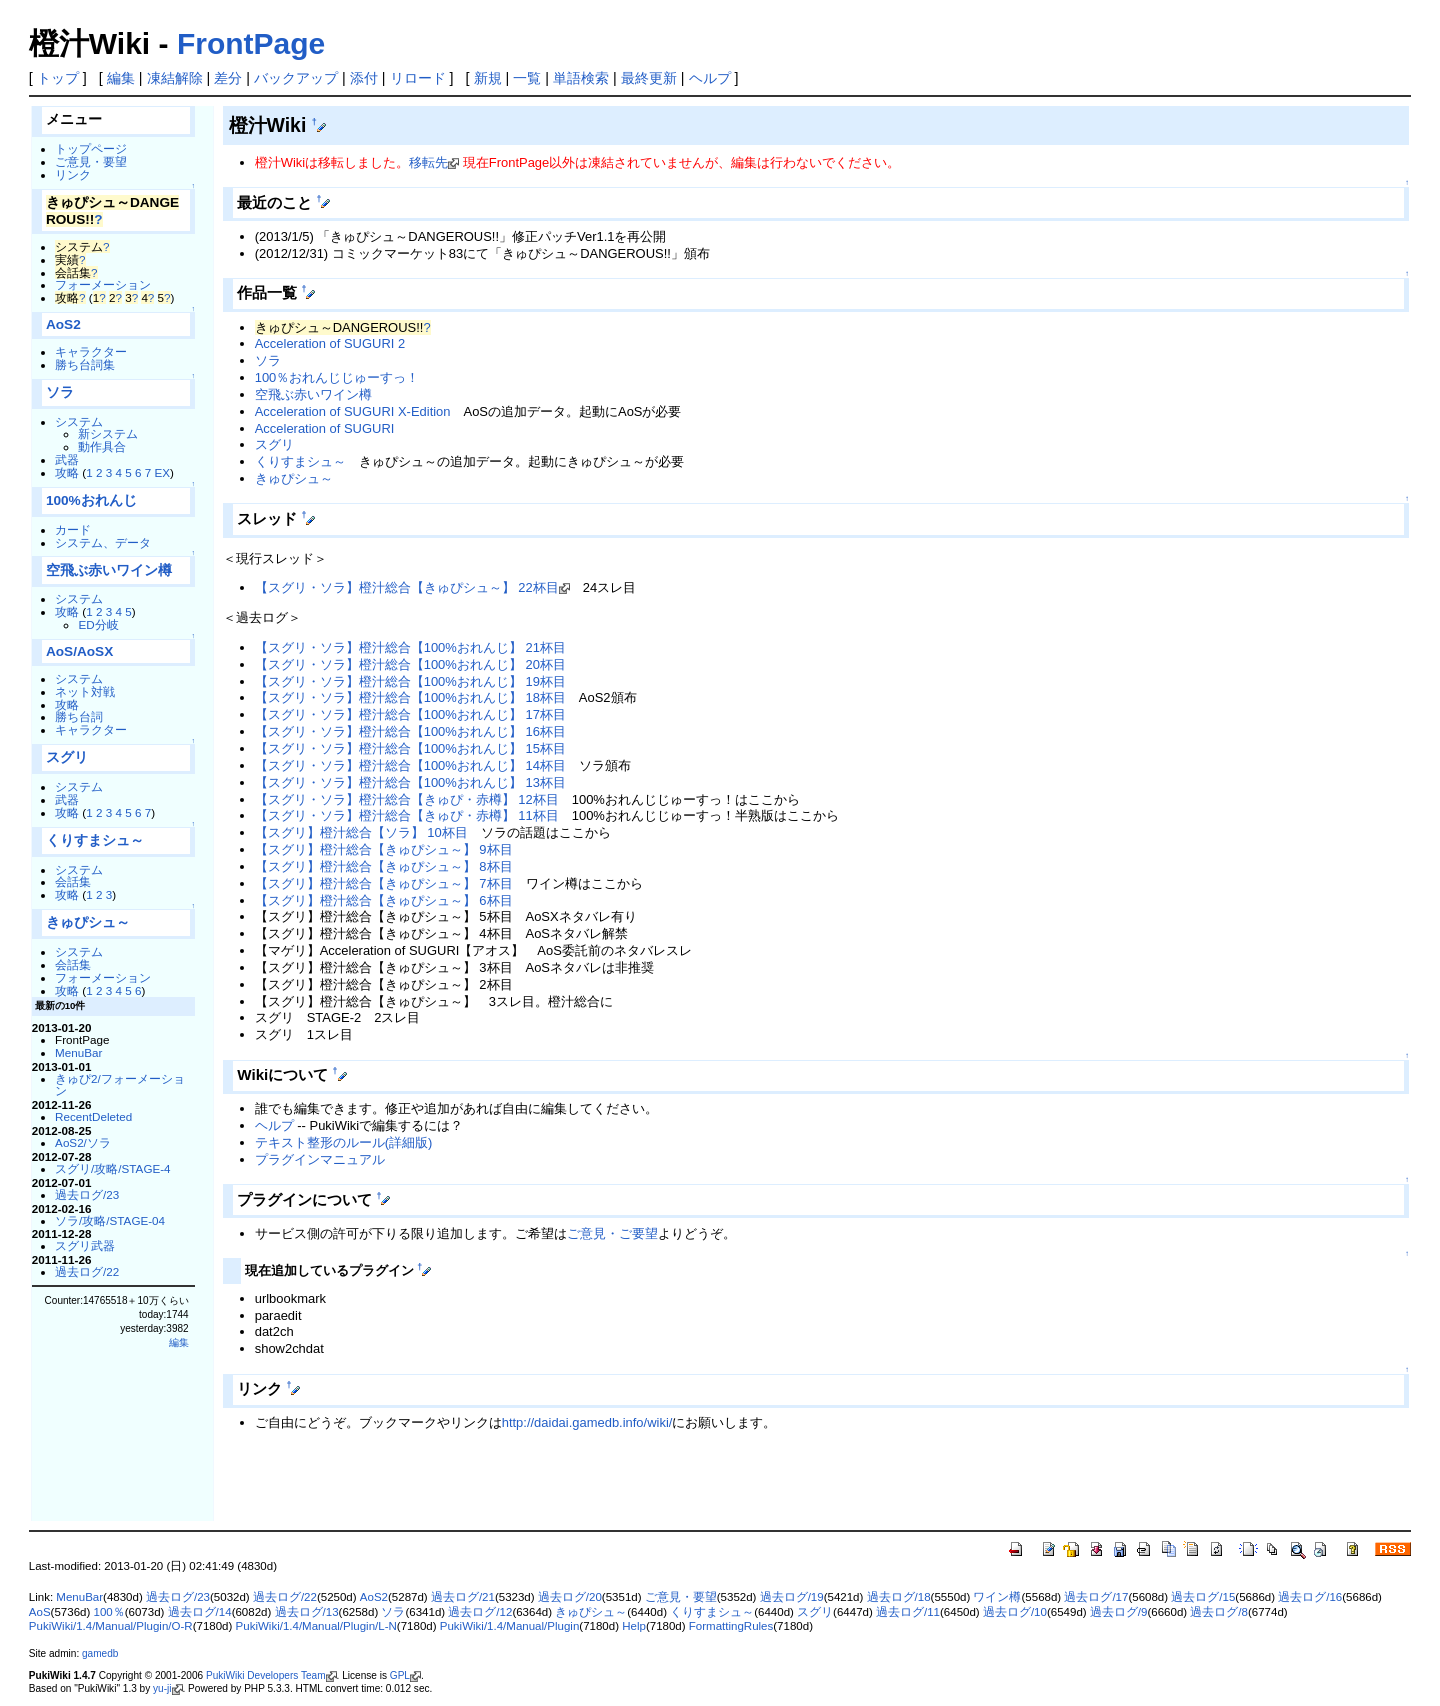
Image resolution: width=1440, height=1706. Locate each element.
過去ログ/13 (307, 1612)
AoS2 (63, 324)
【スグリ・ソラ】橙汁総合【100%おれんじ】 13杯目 (410, 782)
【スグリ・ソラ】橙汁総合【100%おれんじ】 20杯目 (410, 664)
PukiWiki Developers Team (266, 1675)
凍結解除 (175, 78)
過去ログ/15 (1203, 1597)
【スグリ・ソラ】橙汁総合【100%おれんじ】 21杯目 (410, 647)
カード (73, 529)
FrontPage (251, 43)
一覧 (527, 78)
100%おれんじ (91, 500)
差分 (228, 78)
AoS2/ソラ (83, 1142)
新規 (488, 78)
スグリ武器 (85, 1245)
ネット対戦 (85, 691)
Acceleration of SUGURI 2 (330, 343)
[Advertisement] (457, 1488)
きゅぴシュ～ (88, 922)
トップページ (91, 148)
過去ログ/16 (1310, 1597)
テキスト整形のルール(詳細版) (344, 1142)
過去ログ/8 (1219, 1612)
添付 (364, 78)
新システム (108, 433)
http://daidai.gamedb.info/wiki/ (587, 1422)
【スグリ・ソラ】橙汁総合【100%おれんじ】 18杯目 (410, 697)
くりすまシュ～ (95, 840)
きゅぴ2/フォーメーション (120, 1085)
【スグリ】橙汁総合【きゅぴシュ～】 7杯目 (384, 883)
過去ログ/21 (463, 1597)
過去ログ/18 (899, 1597)
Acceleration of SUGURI (325, 428)
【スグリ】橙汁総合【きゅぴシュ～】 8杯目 (384, 866)
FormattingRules (731, 1626)
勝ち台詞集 (85, 364)
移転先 (428, 162)
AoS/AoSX (79, 651)
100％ (108, 1612)
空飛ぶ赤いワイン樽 (109, 570)
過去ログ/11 (908, 1612)
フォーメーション (103, 284)
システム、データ (103, 542)
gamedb (100, 1653)
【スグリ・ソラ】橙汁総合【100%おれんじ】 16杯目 (410, 731)
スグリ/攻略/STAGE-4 (113, 1168)
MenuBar (78, 1052)
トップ (58, 78)
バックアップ (296, 78)
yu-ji (162, 1688)
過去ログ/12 (480, 1612)
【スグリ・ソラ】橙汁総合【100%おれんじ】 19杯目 (410, 681)
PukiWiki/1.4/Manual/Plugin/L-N (316, 1626)
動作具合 (102, 446)
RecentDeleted (93, 1116)
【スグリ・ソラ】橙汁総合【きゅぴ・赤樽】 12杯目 (407, 799)
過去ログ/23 (87, 1194)
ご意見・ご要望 (612, 1233)
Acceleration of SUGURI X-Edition (353, 411)
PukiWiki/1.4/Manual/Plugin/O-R (111, 1626)
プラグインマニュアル (320, 1159)
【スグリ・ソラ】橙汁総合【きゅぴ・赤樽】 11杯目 (407, 815)
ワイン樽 (997, 1597)
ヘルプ (710, 78)
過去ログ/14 (200, 1612)
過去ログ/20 (570, 1597)
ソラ (60, 392)
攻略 (67, 472)
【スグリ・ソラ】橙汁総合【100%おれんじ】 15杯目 (410, 748)
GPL (400, 1675)
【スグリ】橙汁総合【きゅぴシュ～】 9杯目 (384, 849)
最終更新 (649, 78)
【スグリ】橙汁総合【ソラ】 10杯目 (361, 832)
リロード (418, 78)
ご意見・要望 (91, 161)
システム (79, 421)
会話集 (73, 881)
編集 (121, 78)
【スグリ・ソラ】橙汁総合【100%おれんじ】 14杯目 (410, 765)
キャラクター (91, 351)
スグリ (67, 757)
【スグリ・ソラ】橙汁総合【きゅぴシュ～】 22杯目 (407, 587)
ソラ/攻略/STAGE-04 (110, 1220)
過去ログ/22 (87, 1271)
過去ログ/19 (792, 1597)
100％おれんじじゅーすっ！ (337, 377)
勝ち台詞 (79, 716)
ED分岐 (98, 624)
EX (162, 472)
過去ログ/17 (1096, 1597)
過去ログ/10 (1015, 1612)
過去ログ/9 (1119, 1612)
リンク (73, 174)
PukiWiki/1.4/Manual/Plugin (510, 1626)
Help (634, 1626)
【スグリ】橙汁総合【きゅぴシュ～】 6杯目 (384, 900)
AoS (40, 1612)
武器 (67, 459)
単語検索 (581, 78)
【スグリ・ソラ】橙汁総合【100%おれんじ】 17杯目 (410, 714)
